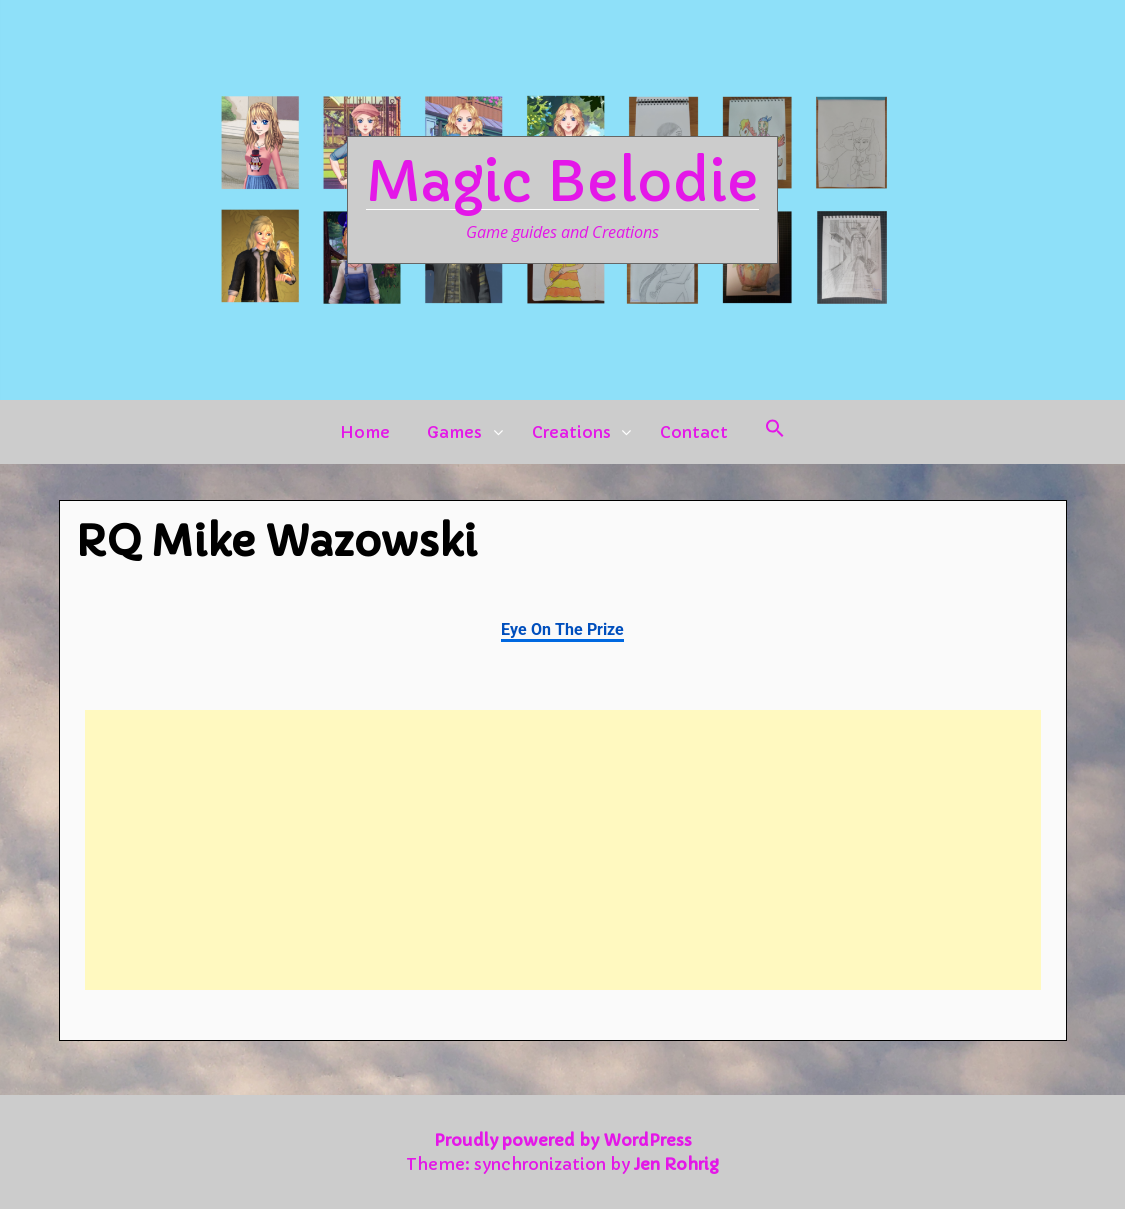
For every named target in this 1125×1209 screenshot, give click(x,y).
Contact (694, 432)
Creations (571, 432)
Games (454, 432)
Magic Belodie (562, 182)
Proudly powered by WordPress (563, 1140)
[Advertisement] (563, 850)
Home (365, 432)
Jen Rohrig (676, 1164)
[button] (775, 432)
